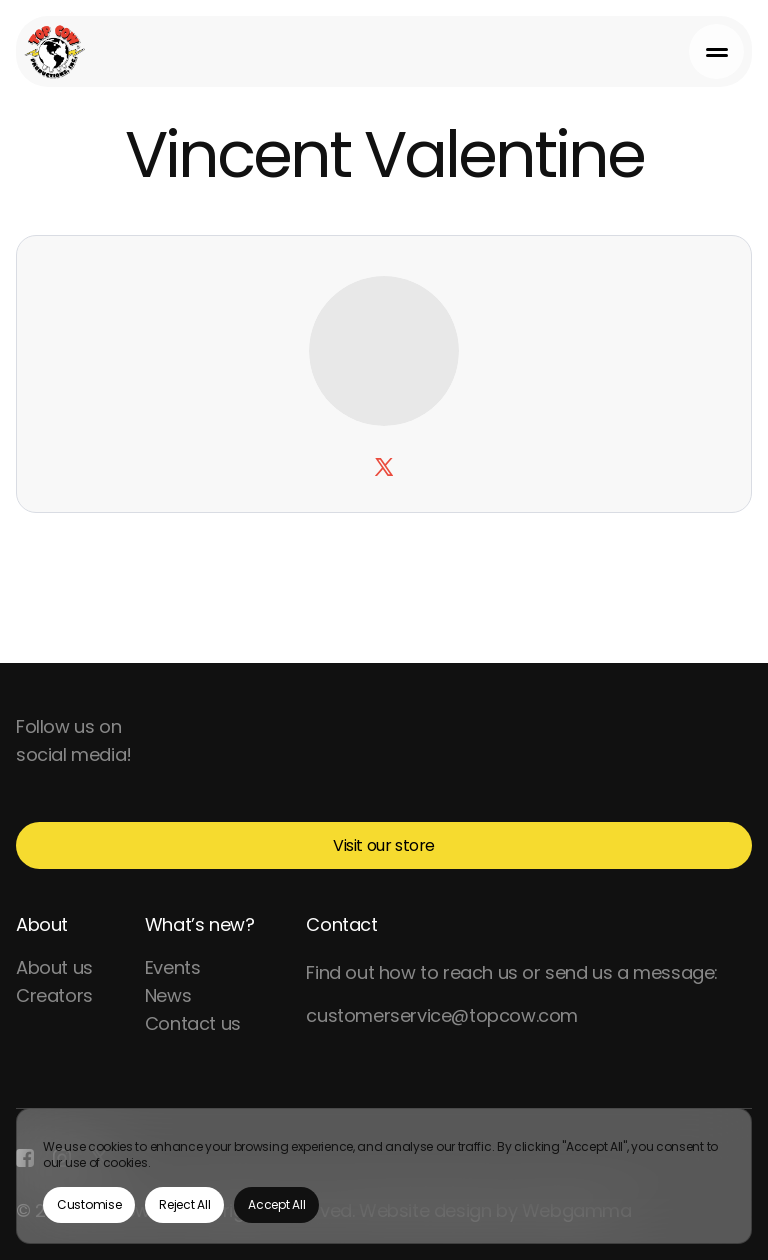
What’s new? (200, 924)
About (42, 924)
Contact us (193, 1023)
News (168, 995)
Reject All (184, 1204)
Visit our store (384, 845)
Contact (341, 924)
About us (54, 967)
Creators (54, 995)
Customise (89, 1204)
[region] (384, 1176)
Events (173, 967)
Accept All (276, 1204)
